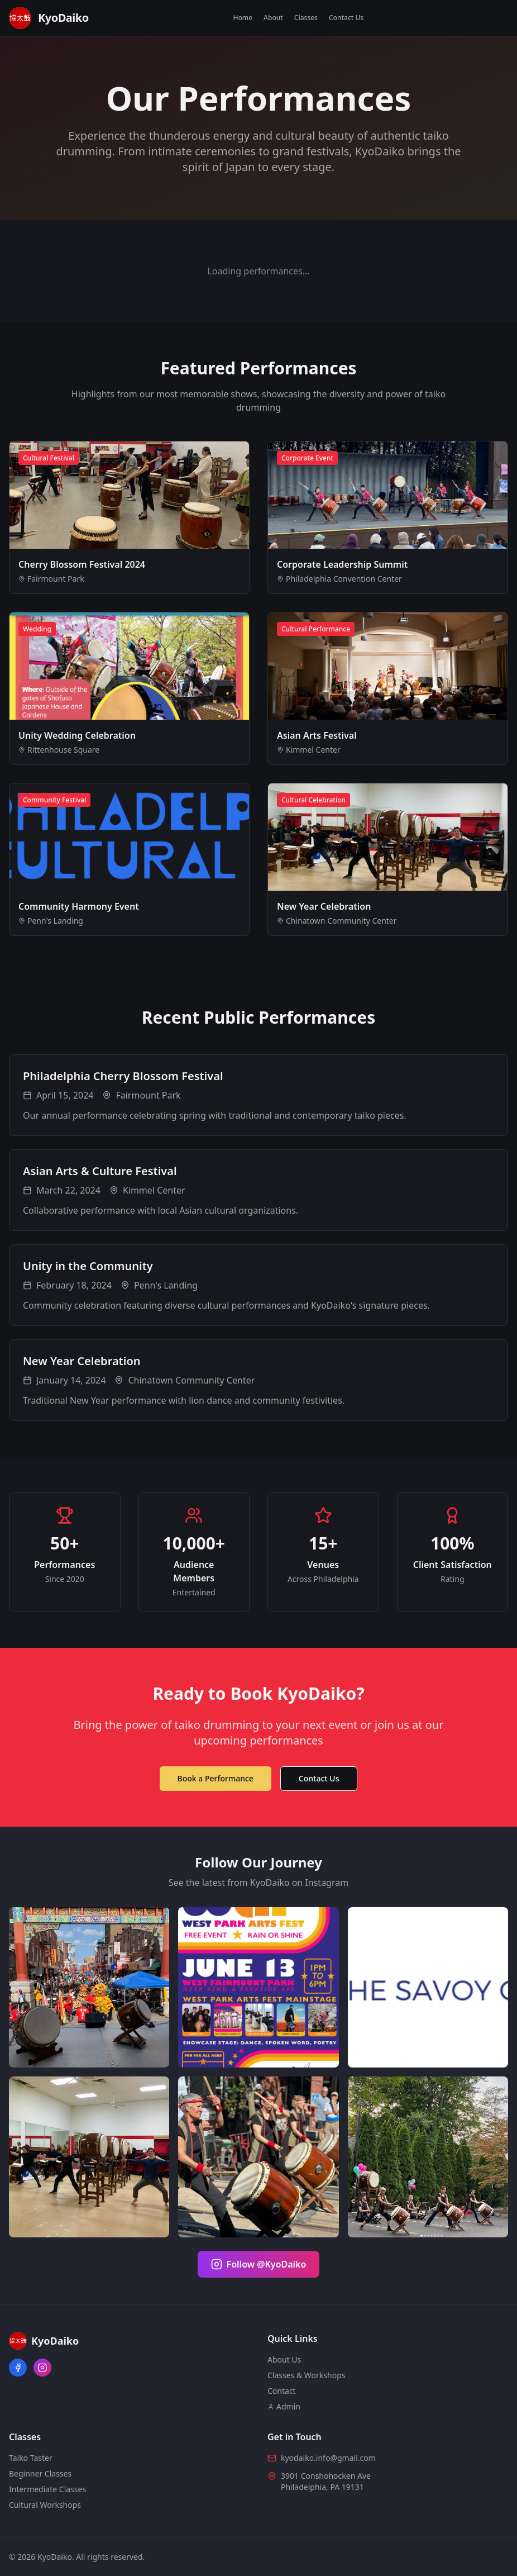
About (273, 17)
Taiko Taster (30, 2458)
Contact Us (346, 17)
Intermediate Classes (47, 2489)
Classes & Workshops (306, 2375)
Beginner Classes (40, 2473)
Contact (281, 2390)
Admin (283, 2406)
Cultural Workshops (45, 2504)
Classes (306, 17)
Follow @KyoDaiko (259, 2264)
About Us (284, 2359)
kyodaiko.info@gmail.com (328, 2458)
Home (243, 17)
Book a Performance (215, 1778)
